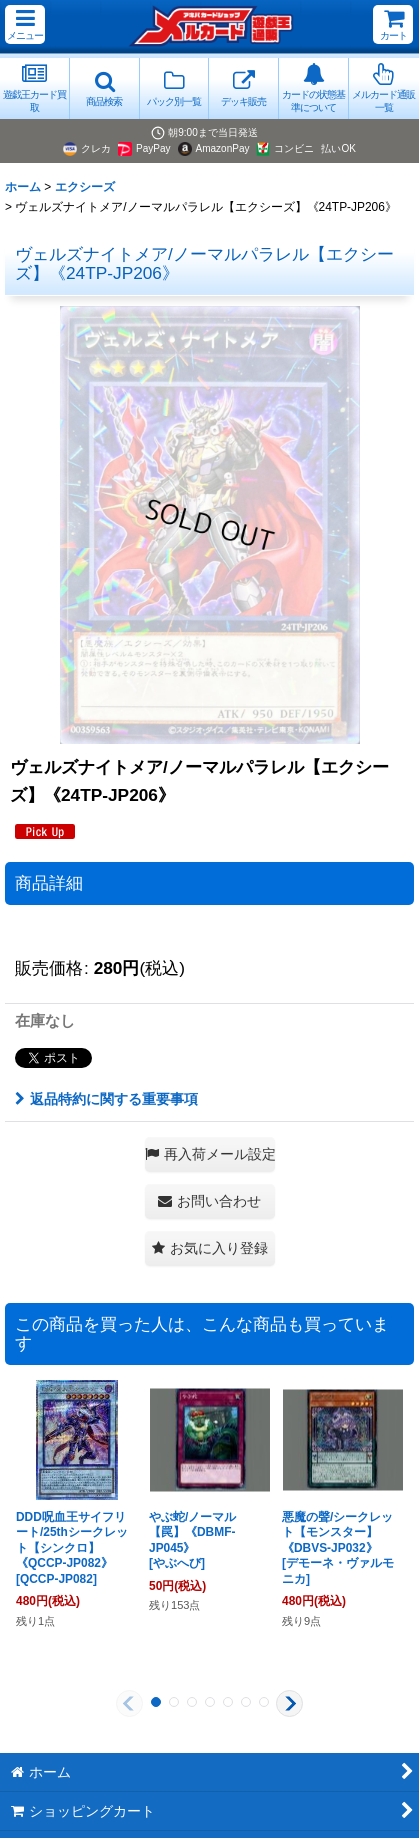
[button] (25, 24)
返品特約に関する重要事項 (106, 1099)
